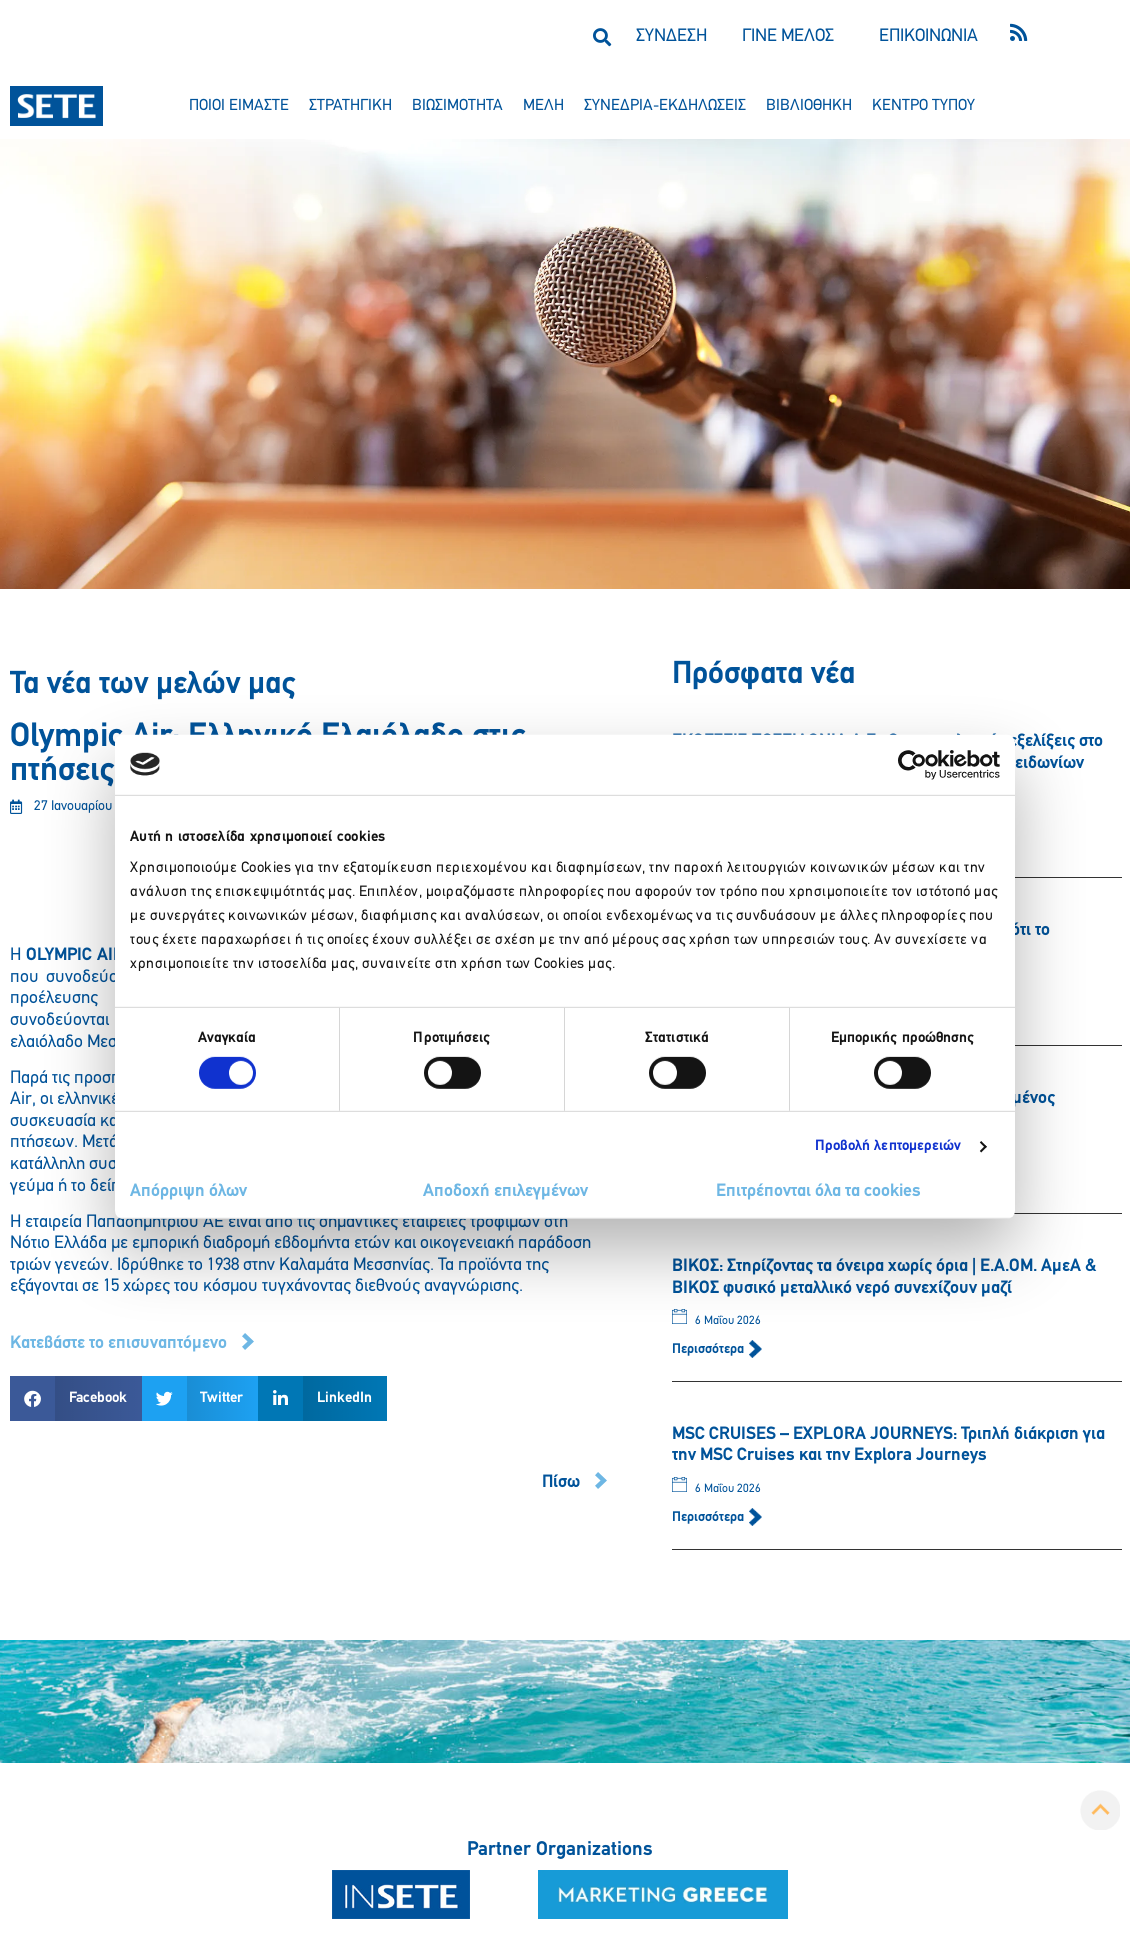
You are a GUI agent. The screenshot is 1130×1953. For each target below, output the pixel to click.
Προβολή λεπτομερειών (888, 1146)
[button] (601, 36)
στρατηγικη (350, 106)
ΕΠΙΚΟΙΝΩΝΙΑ (928, 36)
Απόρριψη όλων (188, 1191)
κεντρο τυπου (923, 106)
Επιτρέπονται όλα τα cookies (818, 1191)
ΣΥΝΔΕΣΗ (671, 36)
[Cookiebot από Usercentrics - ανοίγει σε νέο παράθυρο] (912, 764)
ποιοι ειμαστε (239, 106)
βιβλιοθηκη (809, 106)
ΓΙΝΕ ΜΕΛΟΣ (788, 36)
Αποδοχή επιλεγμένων (505, 1191)
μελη (543, 106)
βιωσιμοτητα (457, 106)
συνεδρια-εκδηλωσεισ (665, 106)
